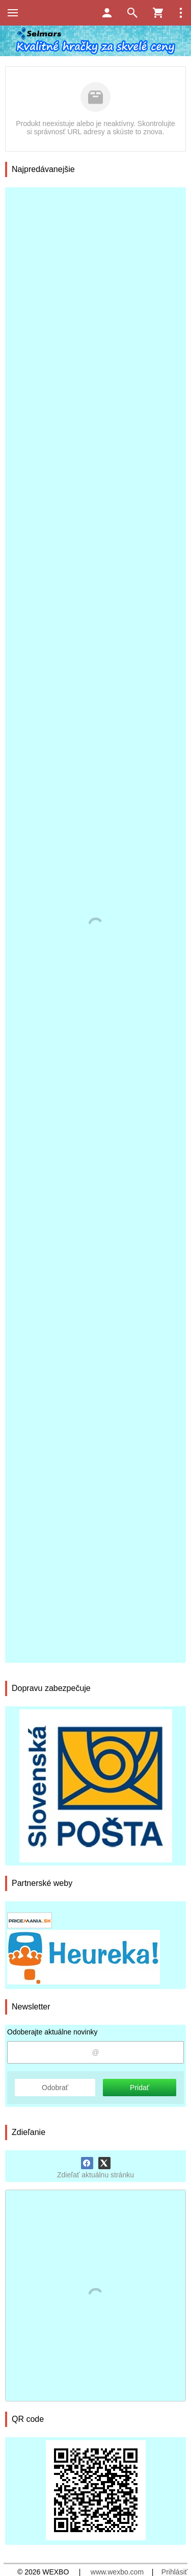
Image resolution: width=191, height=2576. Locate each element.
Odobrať (55, 2087)
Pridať (139, 2087)
